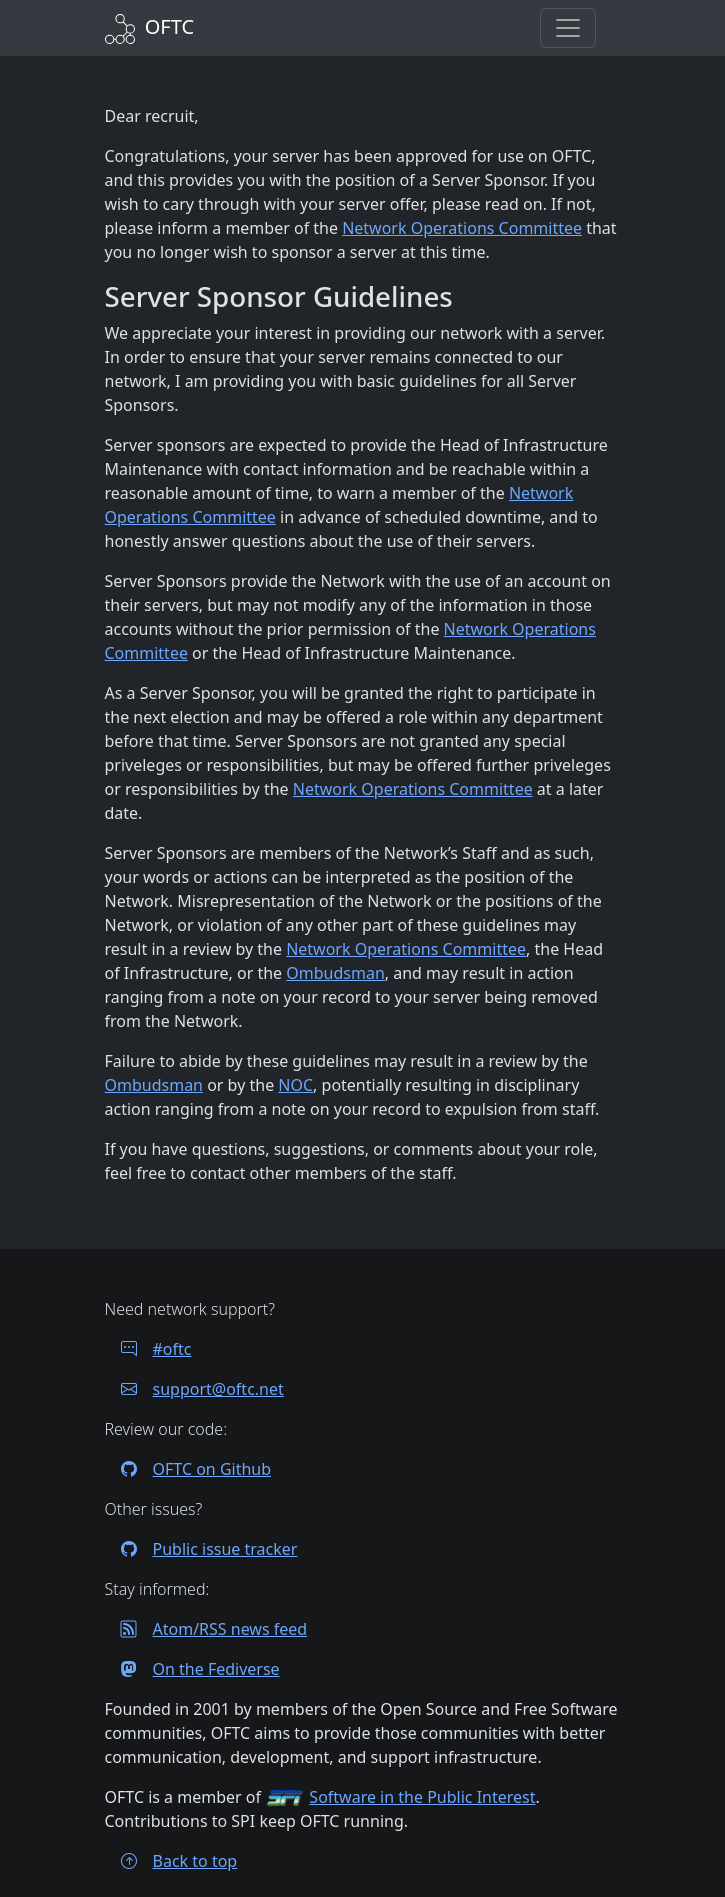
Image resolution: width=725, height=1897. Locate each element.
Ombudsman (335, 973)
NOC (295, 1085)
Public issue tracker (201, 1549)
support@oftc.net (194, 1389)
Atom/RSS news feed (206, 1629)
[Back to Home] (150, 26)
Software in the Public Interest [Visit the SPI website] (422, 1797)
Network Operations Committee (462, 228)
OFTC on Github (188, 1469)
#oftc (148, 1349)
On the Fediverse (192, 1669)
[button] (568, 28)
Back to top (171, 1861)
